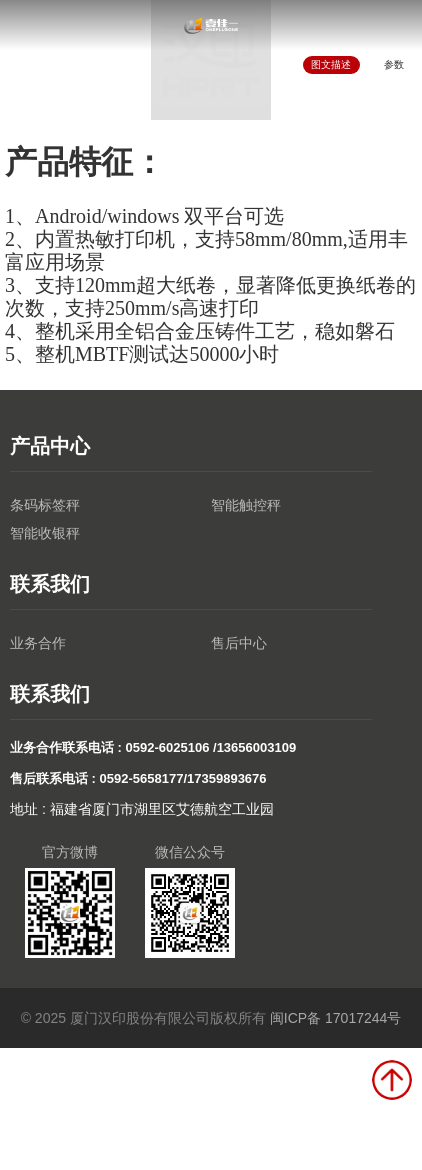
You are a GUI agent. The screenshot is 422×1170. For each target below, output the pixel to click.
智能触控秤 (246, 505)
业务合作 (38, 643)
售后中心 (239, 643)
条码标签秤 (45, 505)
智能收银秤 (45, 533)
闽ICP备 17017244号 (336, 1018)
